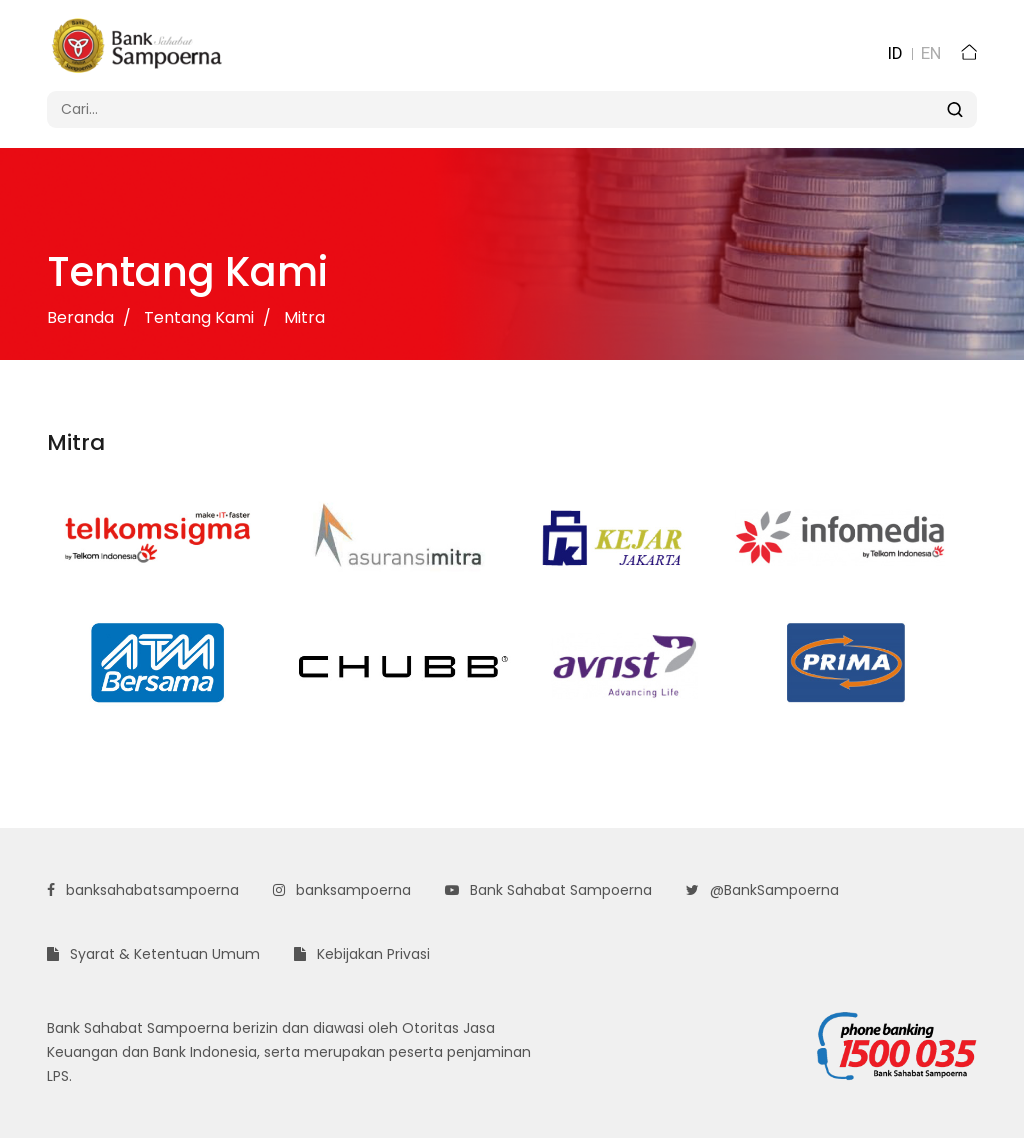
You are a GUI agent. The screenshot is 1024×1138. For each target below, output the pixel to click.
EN (931, 53)
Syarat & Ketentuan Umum (153, 954)
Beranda (80, 317)
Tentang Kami (199, 317)
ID (895, 53)
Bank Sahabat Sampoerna (548, 890)
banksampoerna (342, 890)
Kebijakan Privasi (362, 954)
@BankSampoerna (762, 890)
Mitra (304, 317)
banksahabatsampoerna (143, 890)
